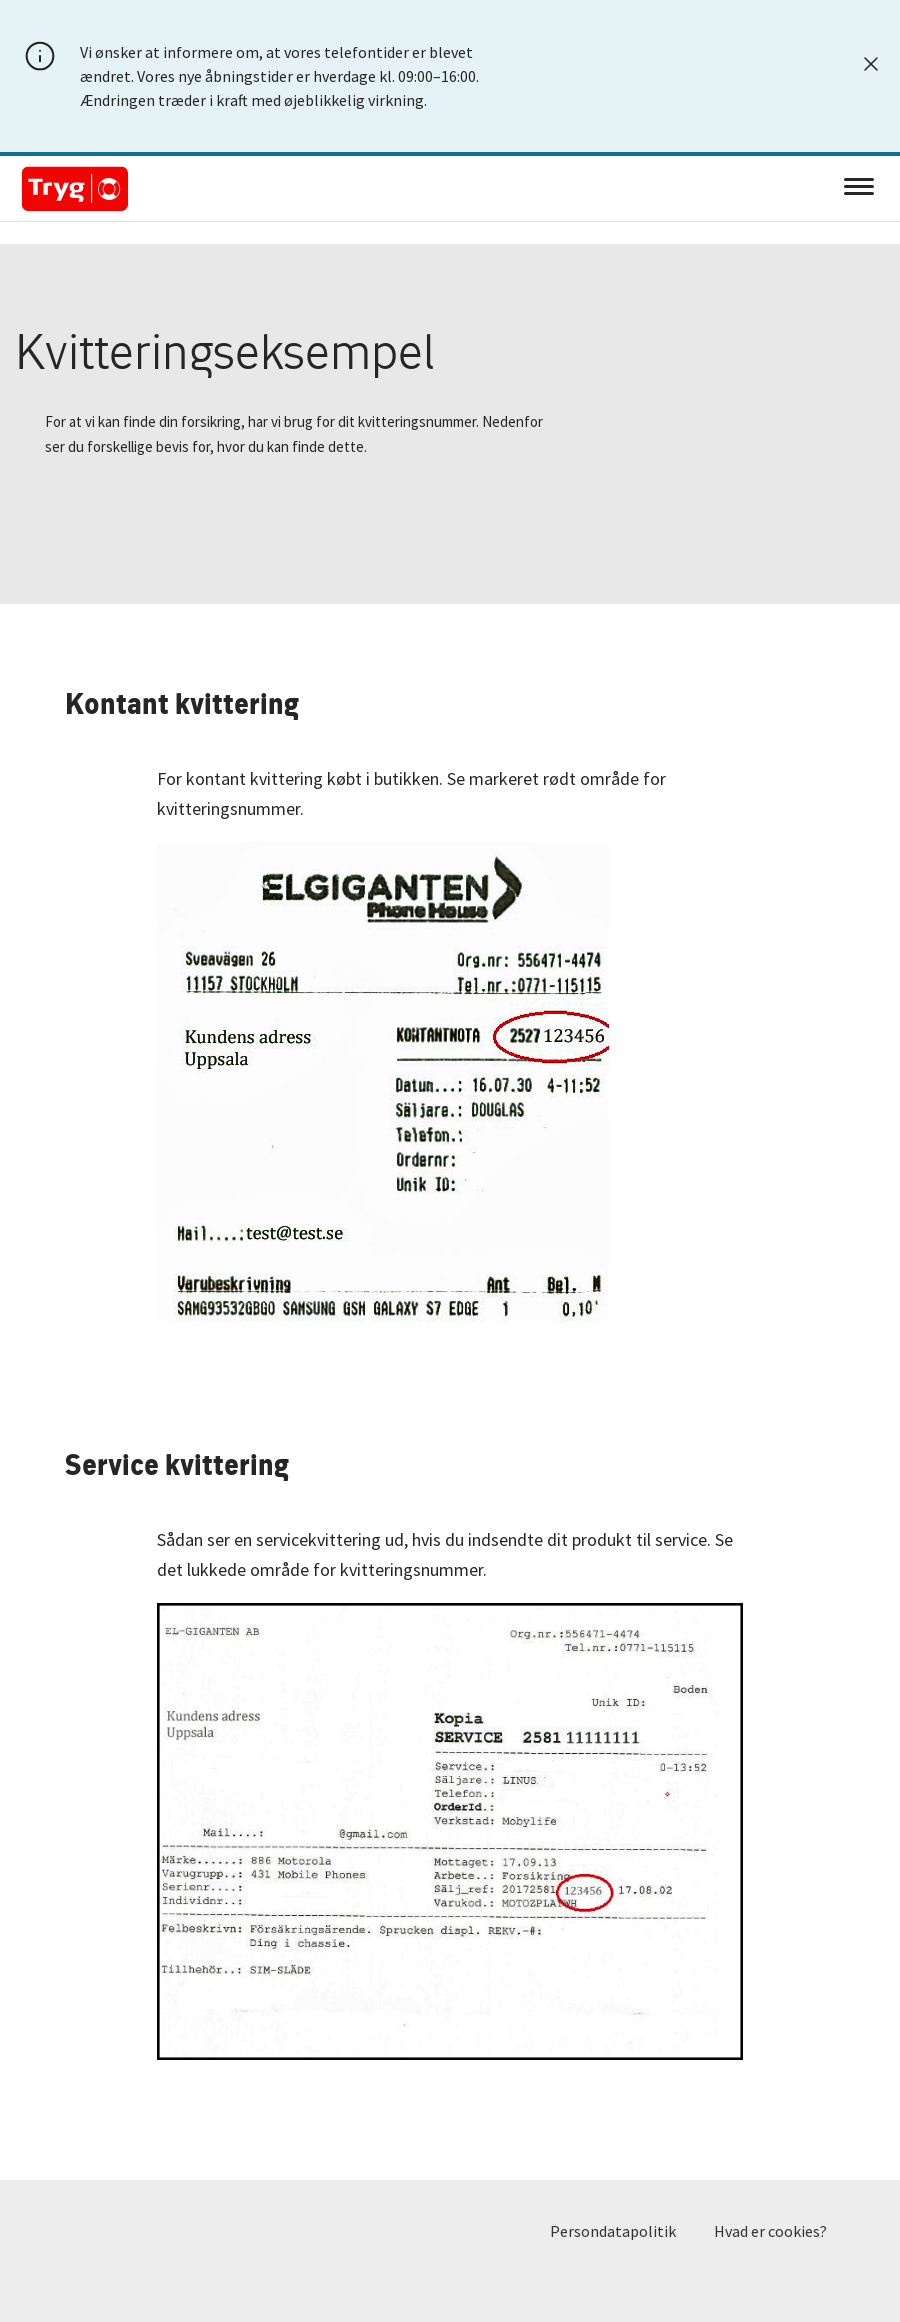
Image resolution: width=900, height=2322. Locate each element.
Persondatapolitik (613, 2231)
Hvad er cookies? (770, 2231)
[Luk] (871, 64)
